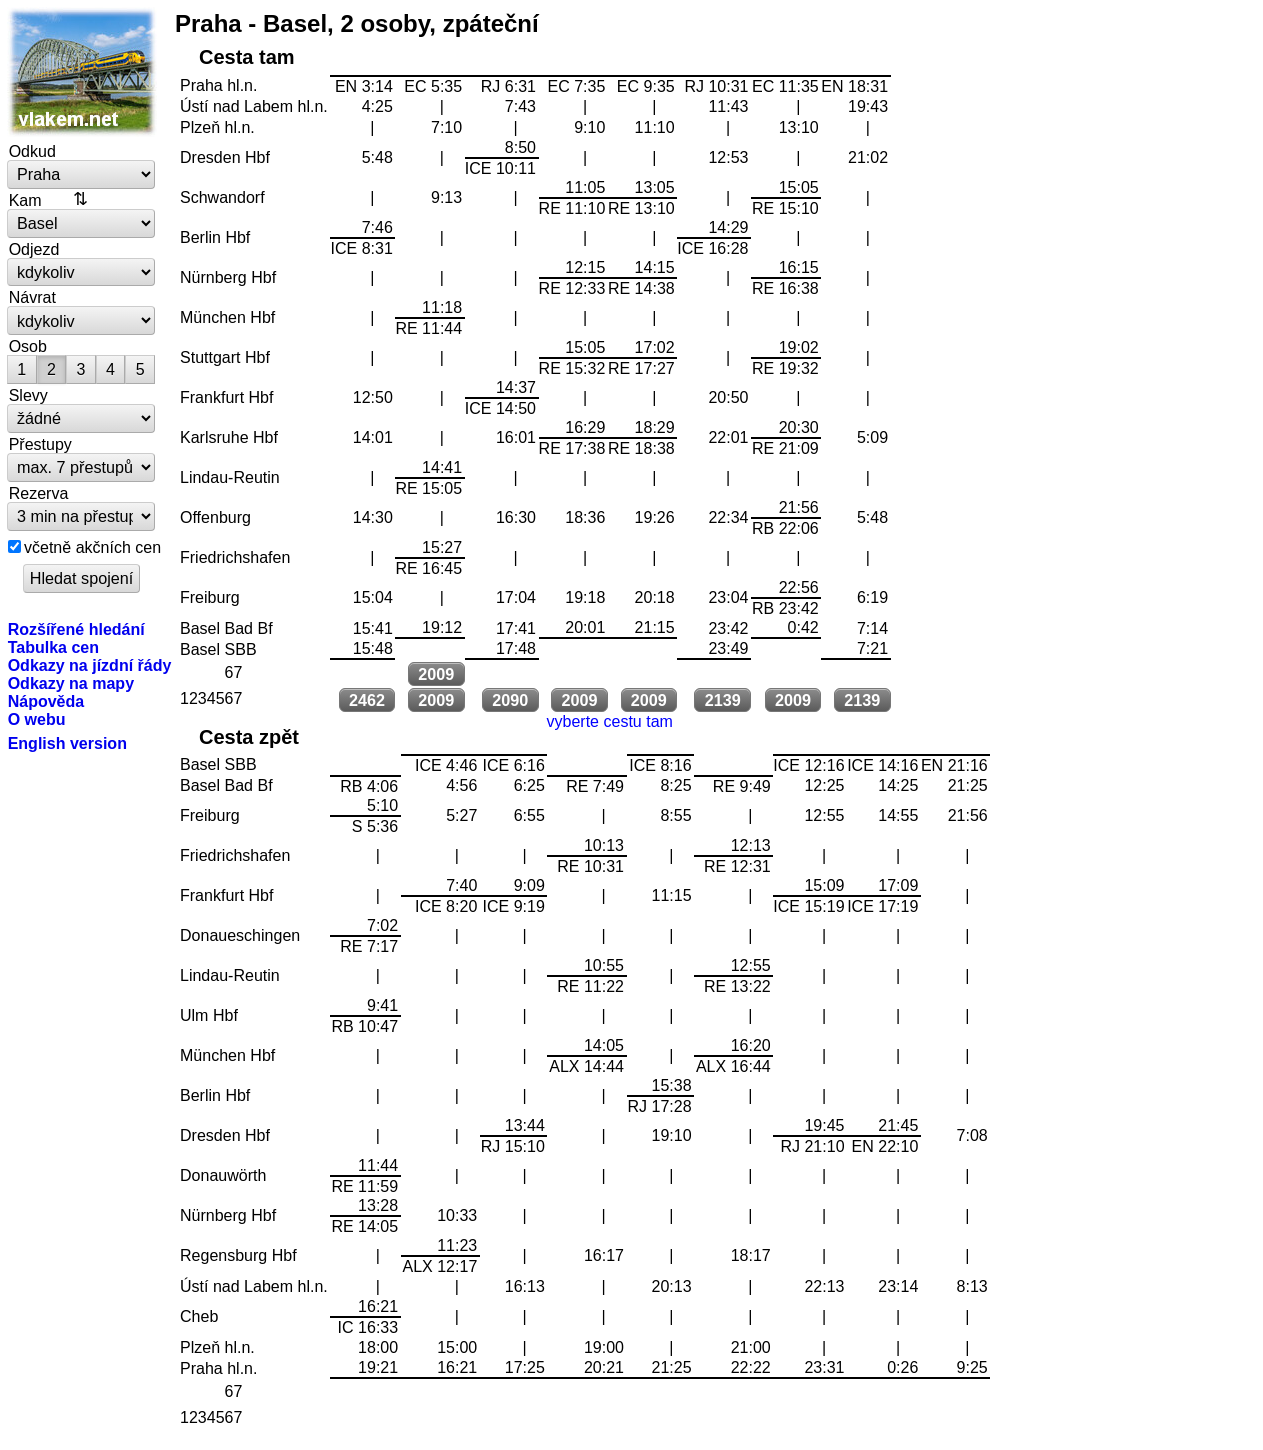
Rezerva (39, 493)
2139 (723, 700)
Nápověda (46, 701)
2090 (510, 700)
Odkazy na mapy (71, 683)
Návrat (32, 297)
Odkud (32, 151)
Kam (25, 200)
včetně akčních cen (92, 547)
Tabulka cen (53, 647)
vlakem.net (82, 72)
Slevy (28, 395)
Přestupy (40, 444)
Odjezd (34, 249)
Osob (28, 346)
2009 (436, 674)
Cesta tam (247, 57)
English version (67, 743)
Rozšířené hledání (76, 629)
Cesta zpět (249, 737)
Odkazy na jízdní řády (90, 665)
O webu (37, 719)
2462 (367, 700)
